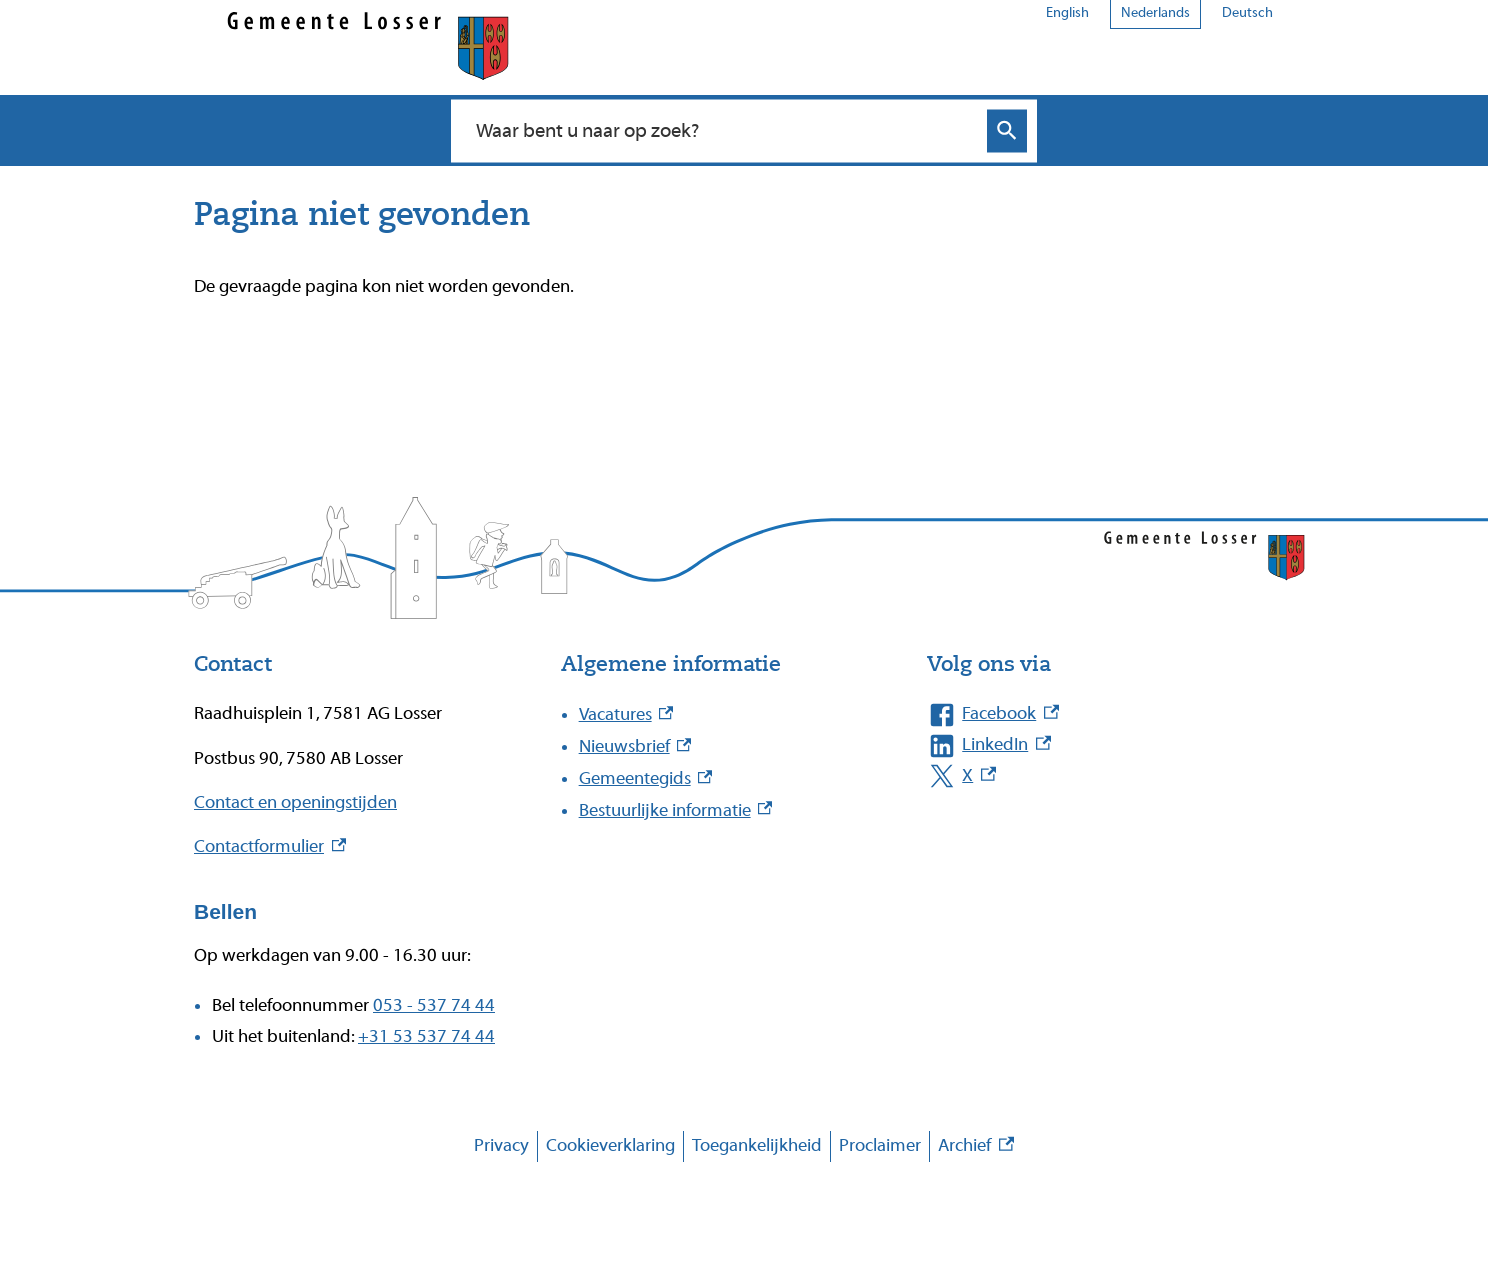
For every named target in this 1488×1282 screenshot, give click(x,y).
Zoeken (1007, 130)
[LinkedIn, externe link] (1090, 745)
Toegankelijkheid (757, 1145)
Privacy (501, 1145)
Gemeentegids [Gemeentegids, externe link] (646, 778)
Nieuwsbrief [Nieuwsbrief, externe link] (635, 746)
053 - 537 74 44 (434, 1005)
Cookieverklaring (610, 1145)
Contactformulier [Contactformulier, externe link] (270, 846)
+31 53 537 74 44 (426, 1036)
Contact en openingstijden (295, 802)
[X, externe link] (1090, 776)
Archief (976, 1146)
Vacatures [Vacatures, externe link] (626, 714)
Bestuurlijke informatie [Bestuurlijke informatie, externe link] (676, 810)
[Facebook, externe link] (1090, 714)
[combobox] (722, 130)
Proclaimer (880, 1145)
